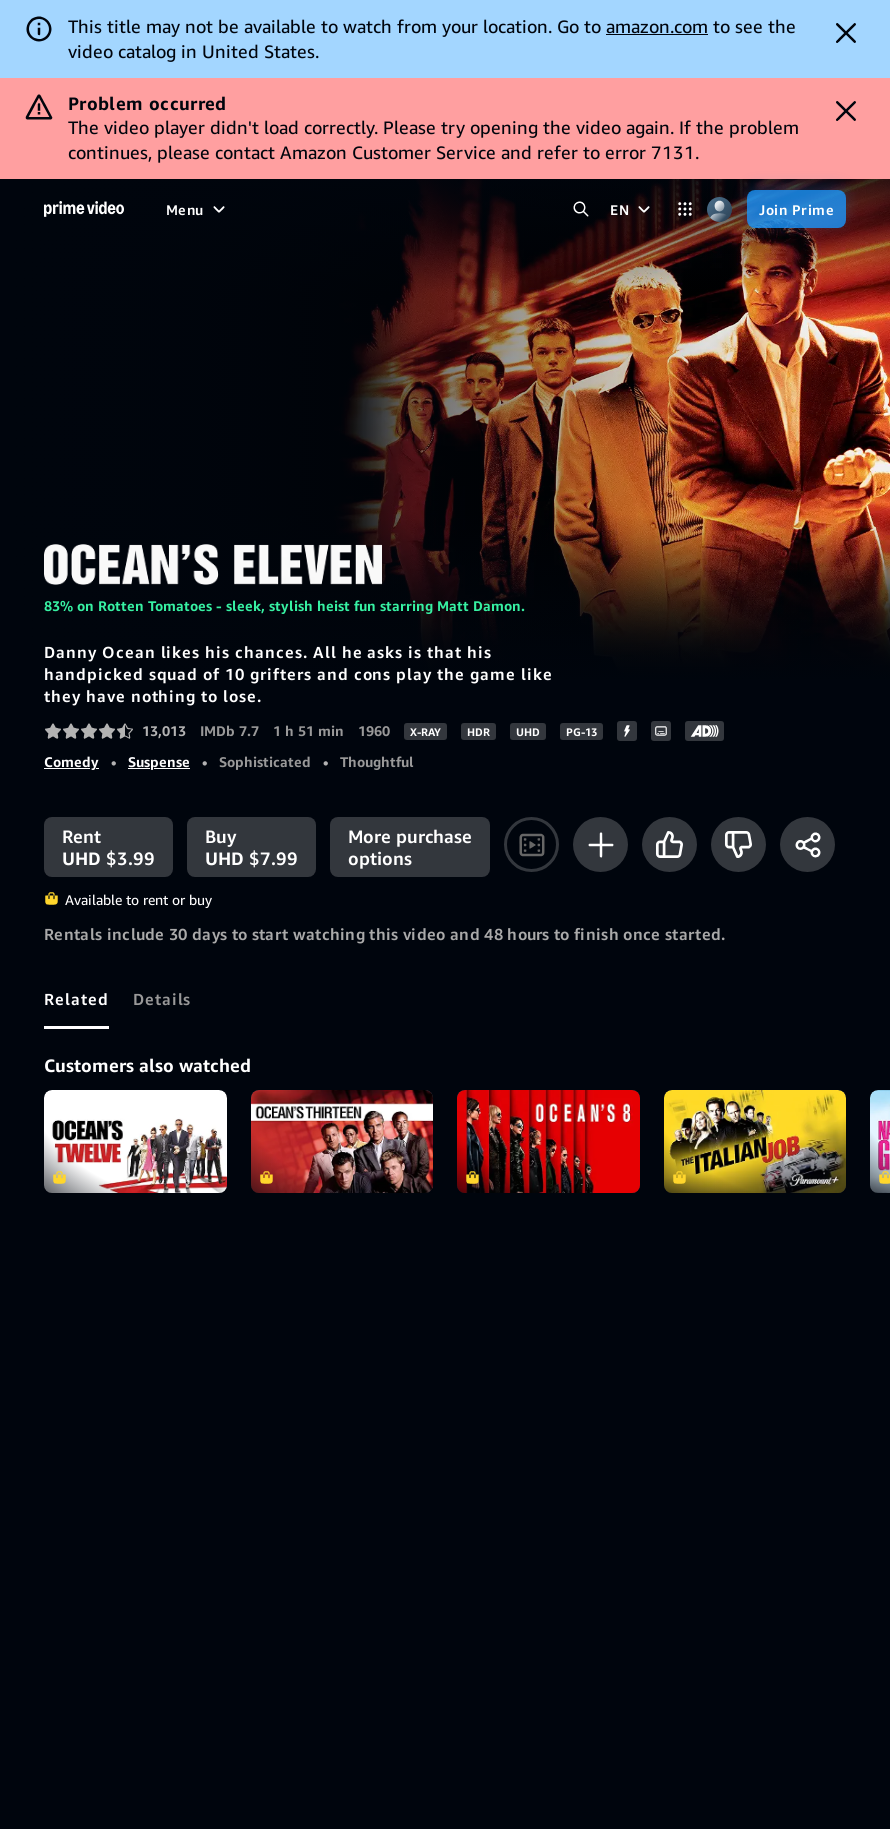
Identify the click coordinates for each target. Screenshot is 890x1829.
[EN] (632, 209)
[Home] (84, 209)
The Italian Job (755, 1141)
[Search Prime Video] (580, 209)
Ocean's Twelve (135, 1141)
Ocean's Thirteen (342, 1141)
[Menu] (198, 209)
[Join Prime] (796, 209)
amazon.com (657, 26)
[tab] (76, 999)
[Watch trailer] (531, 844)
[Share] (807, 844)
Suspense (159, 761)
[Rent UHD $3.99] (108, 847)
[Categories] (684, 209)
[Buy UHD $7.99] (251, 847)
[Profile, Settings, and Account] (719, 209)
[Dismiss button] (846, 33)
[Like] (669, 844)
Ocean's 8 (548, 1141)
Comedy (71, 761)
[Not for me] (738, 844)
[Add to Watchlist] (600, 844)
